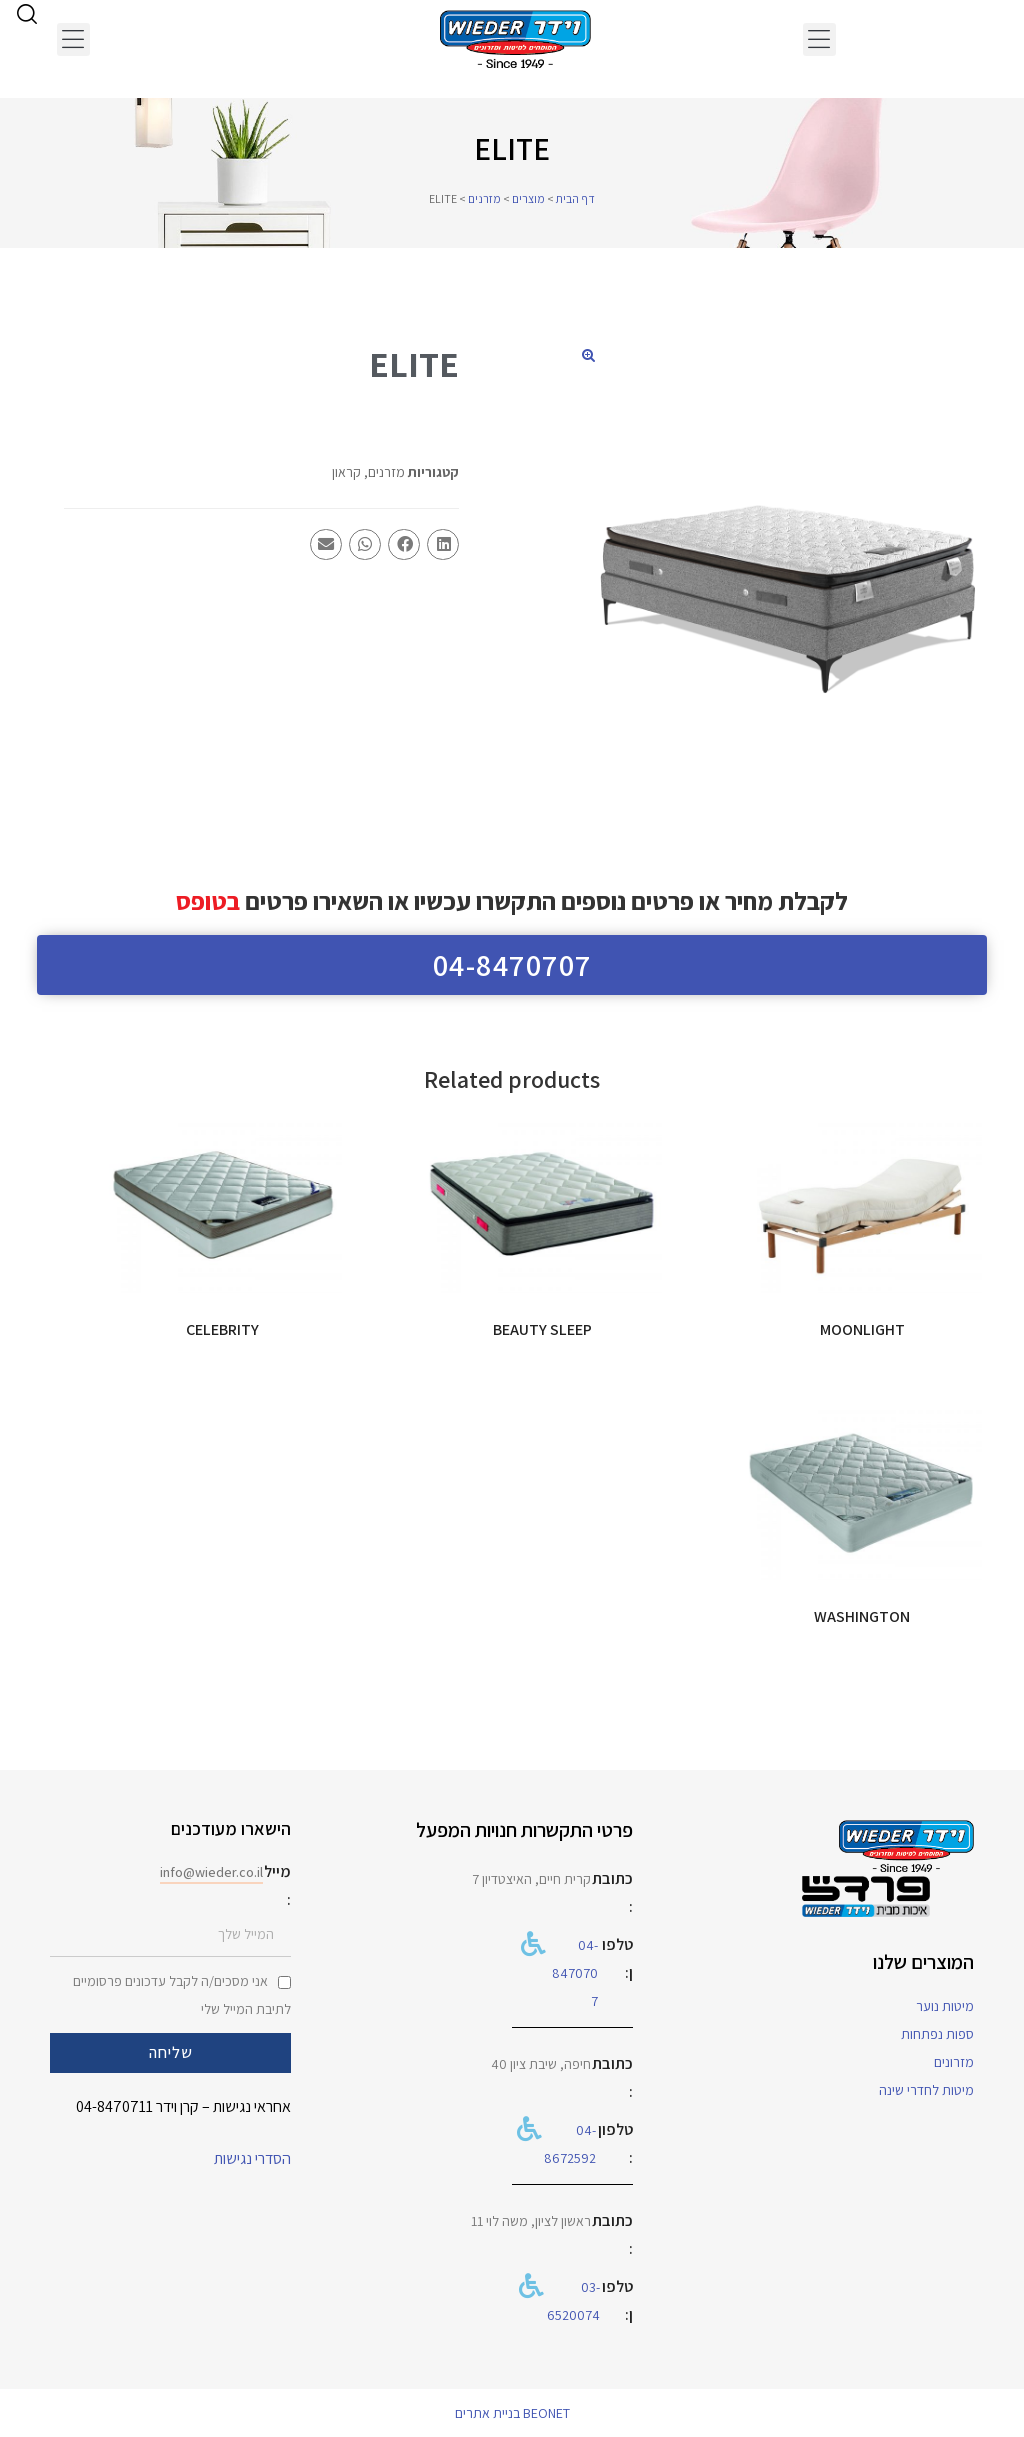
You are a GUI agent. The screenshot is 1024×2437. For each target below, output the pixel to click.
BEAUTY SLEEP (542, 1329)
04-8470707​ (575, 1973)
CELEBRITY (222, 1329)
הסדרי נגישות (252, 2158)
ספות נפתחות (937, 2034)
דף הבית (575, 198)
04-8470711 (114, 2106)
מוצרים (528, 198)
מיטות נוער (945, 2006)
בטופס (208, 900)
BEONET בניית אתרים (512, 2413)
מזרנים (484, 198)
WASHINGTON (862, 1616)
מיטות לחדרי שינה (926, 2090)
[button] (819, 39)
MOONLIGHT (862, 1329)
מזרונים (954, 2062)
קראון (346, 472)
